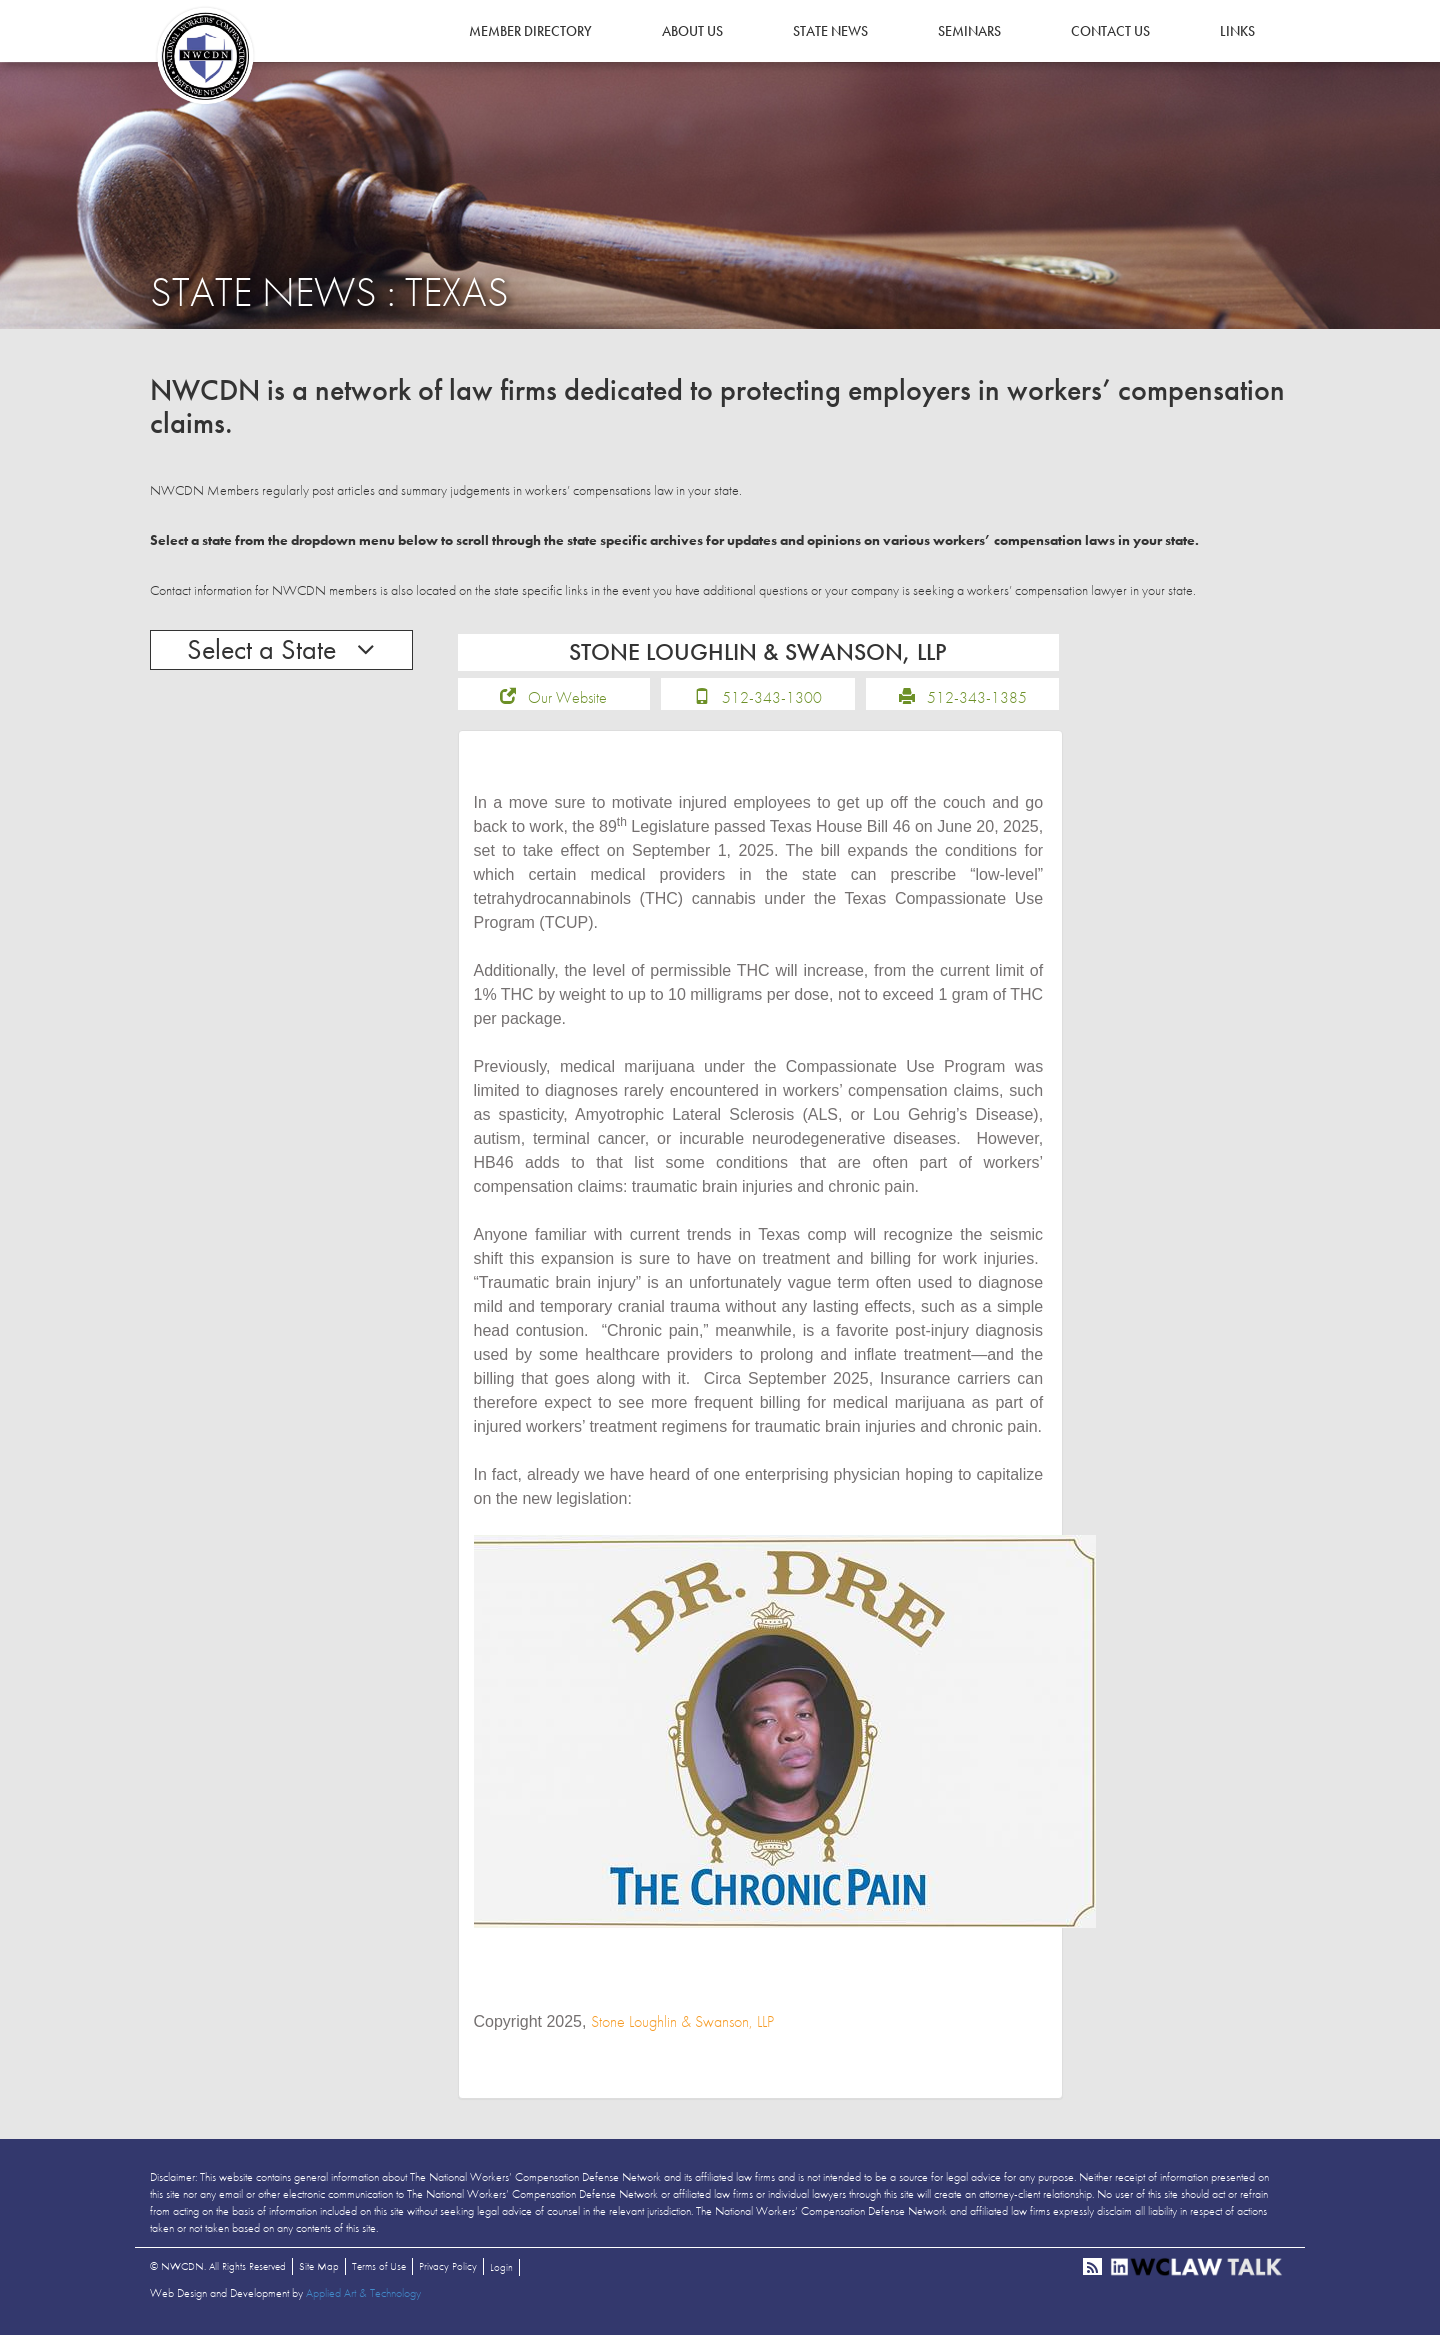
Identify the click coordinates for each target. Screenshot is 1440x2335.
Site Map (319, 2269)
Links (1237, 31)
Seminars (969, 31)
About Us (692, 31)
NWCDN (205, 56)
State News (830, 31)
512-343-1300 (772, 699)
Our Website (567, 699)
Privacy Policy (448, 2269)
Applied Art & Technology (363, 2296)
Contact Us (1110, 31)
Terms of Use (379, 2269)
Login (501, 2270)
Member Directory (530, 31)
